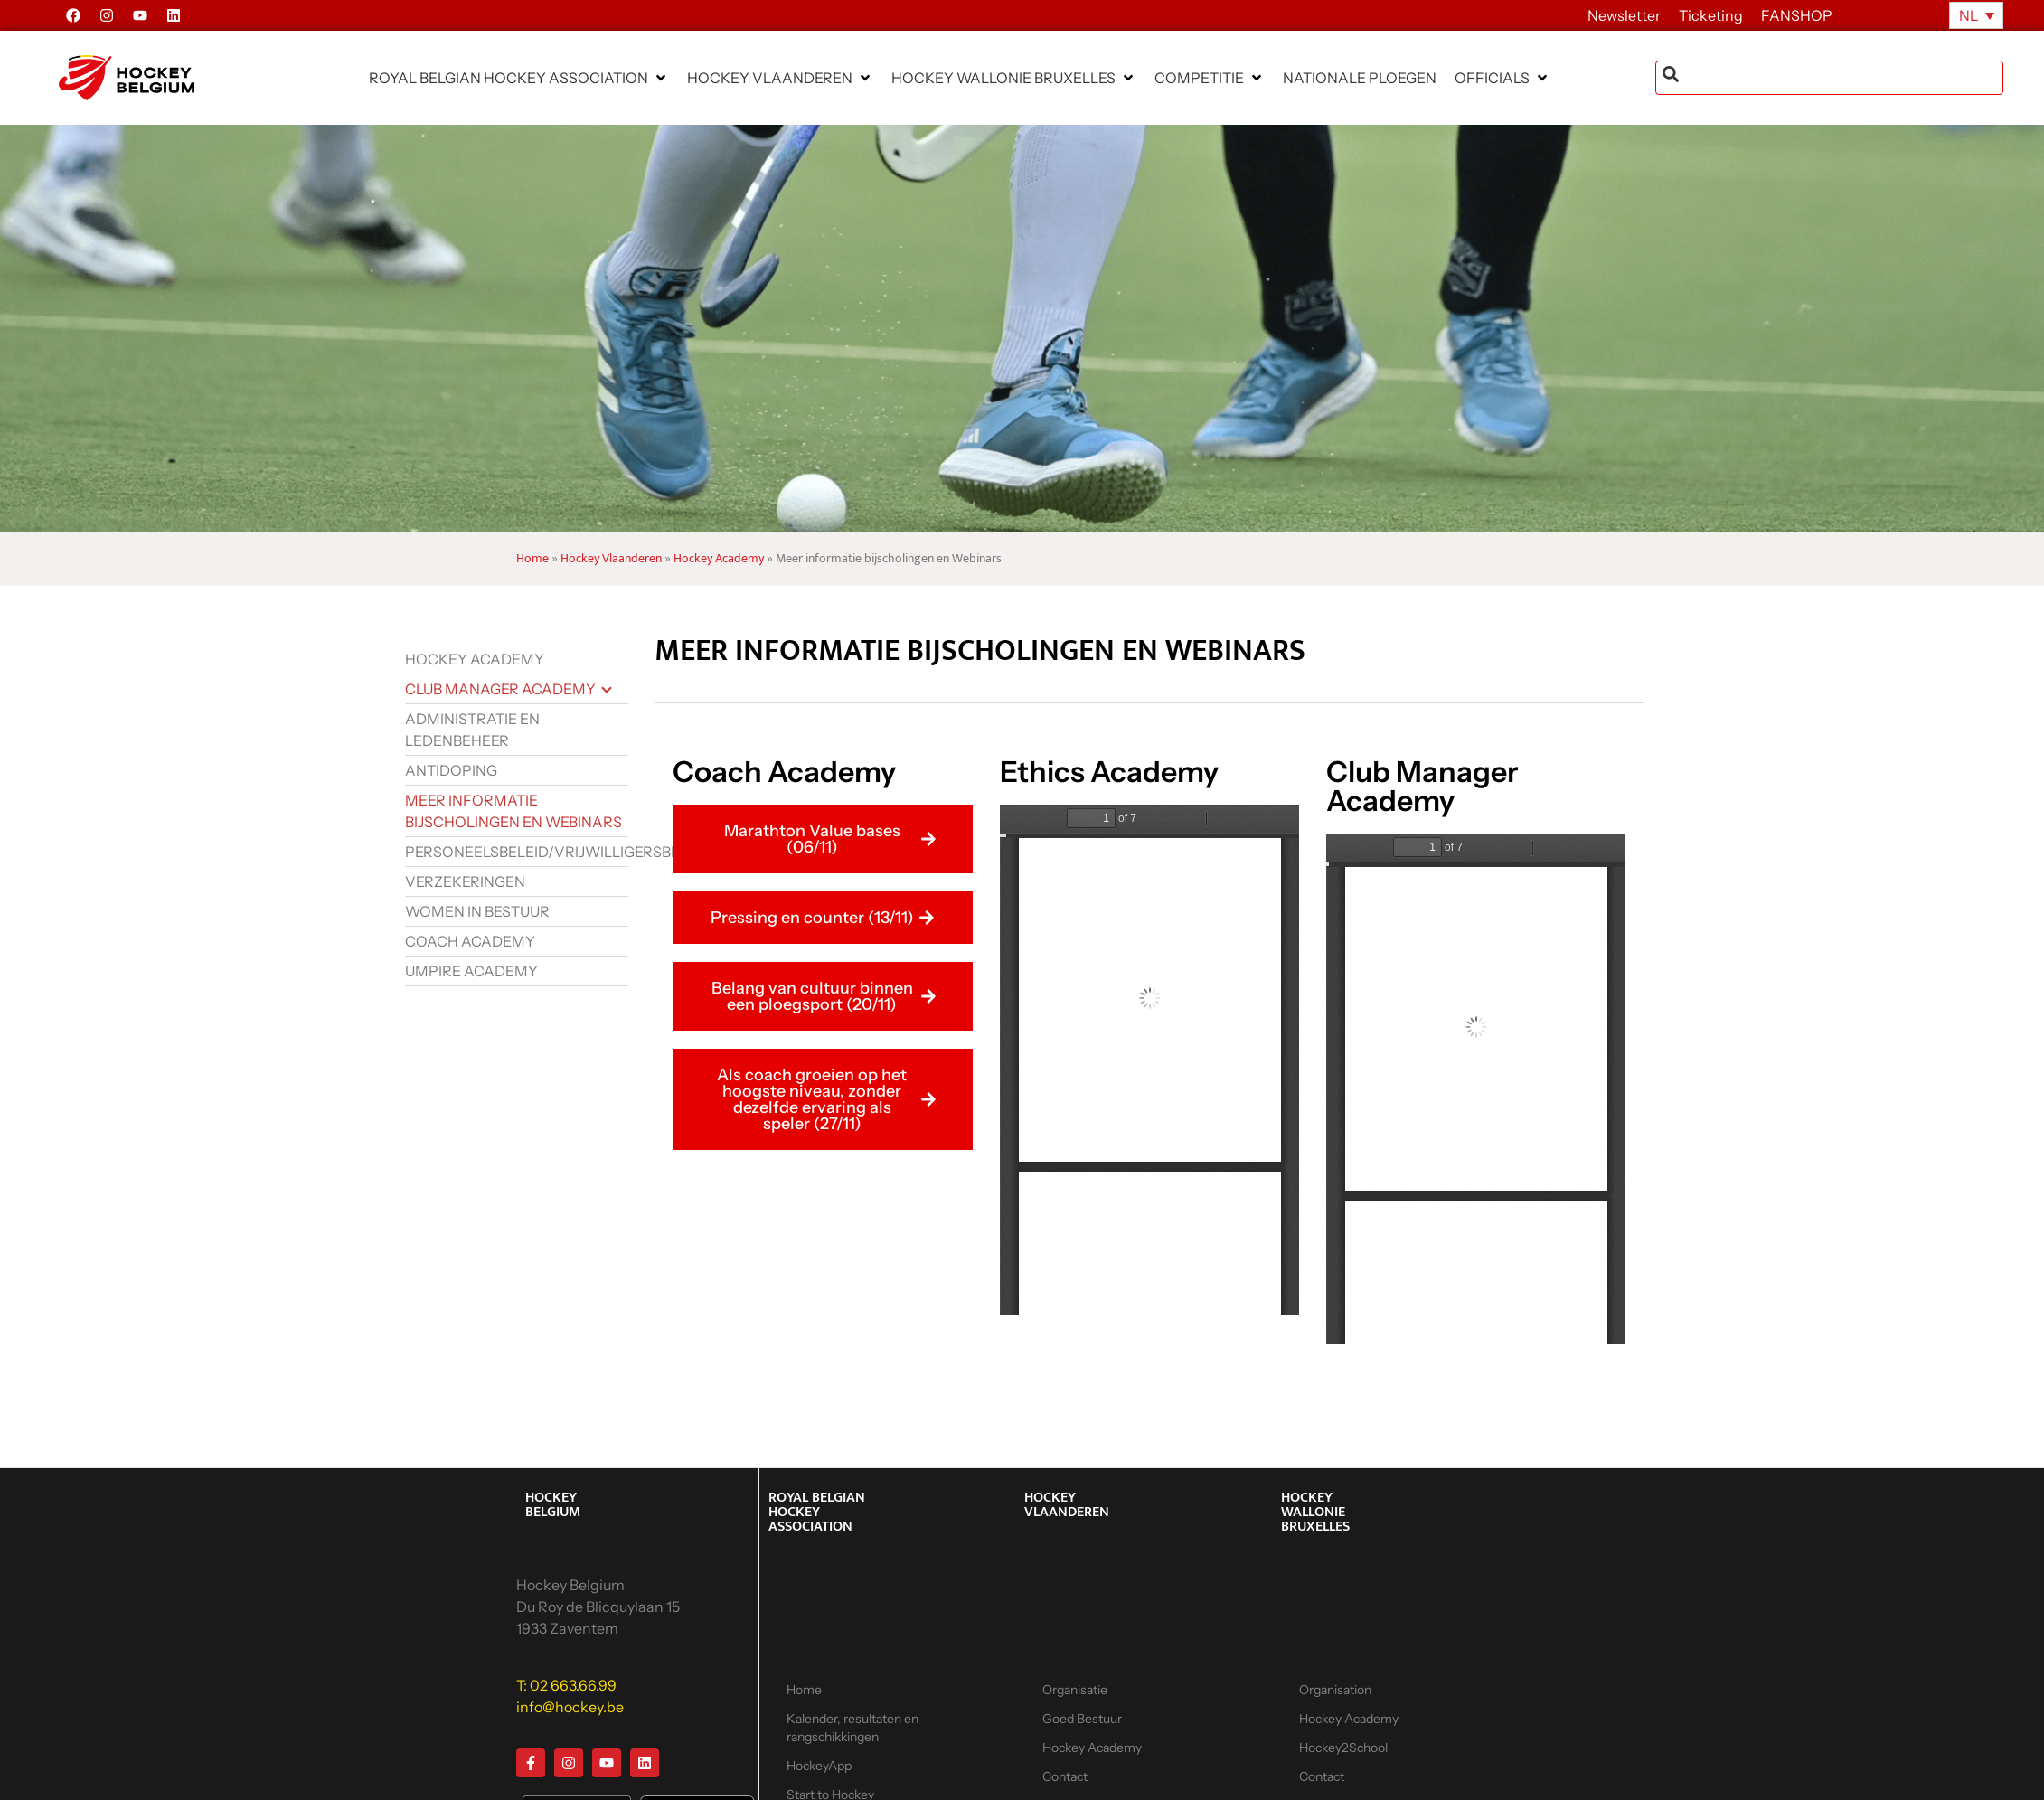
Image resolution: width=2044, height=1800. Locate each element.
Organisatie (1074, 1690)
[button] (519, 77)
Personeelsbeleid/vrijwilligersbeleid (517, 852)
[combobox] (1829, 78)
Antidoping (451, 770)
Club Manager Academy (500, 689)
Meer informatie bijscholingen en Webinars (513, 811)
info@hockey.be (570, 1707)
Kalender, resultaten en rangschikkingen (852, 1727)
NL (1968, 15)
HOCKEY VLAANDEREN (1066, 1504)
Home (532, 559)
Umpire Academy (471, 971)
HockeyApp (819, 1766)
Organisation (1335, 1690)
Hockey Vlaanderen (611, 559)
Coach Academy (470, 941)
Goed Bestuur (1082, 1718)
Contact (1065, 1776)
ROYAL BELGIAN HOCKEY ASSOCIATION (816, 1512)
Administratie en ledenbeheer (472, 729)
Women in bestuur (477, 911)
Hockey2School (1343, 1747)
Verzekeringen (465, 881)
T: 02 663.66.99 (566, 1685)
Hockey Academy (718, 559)
